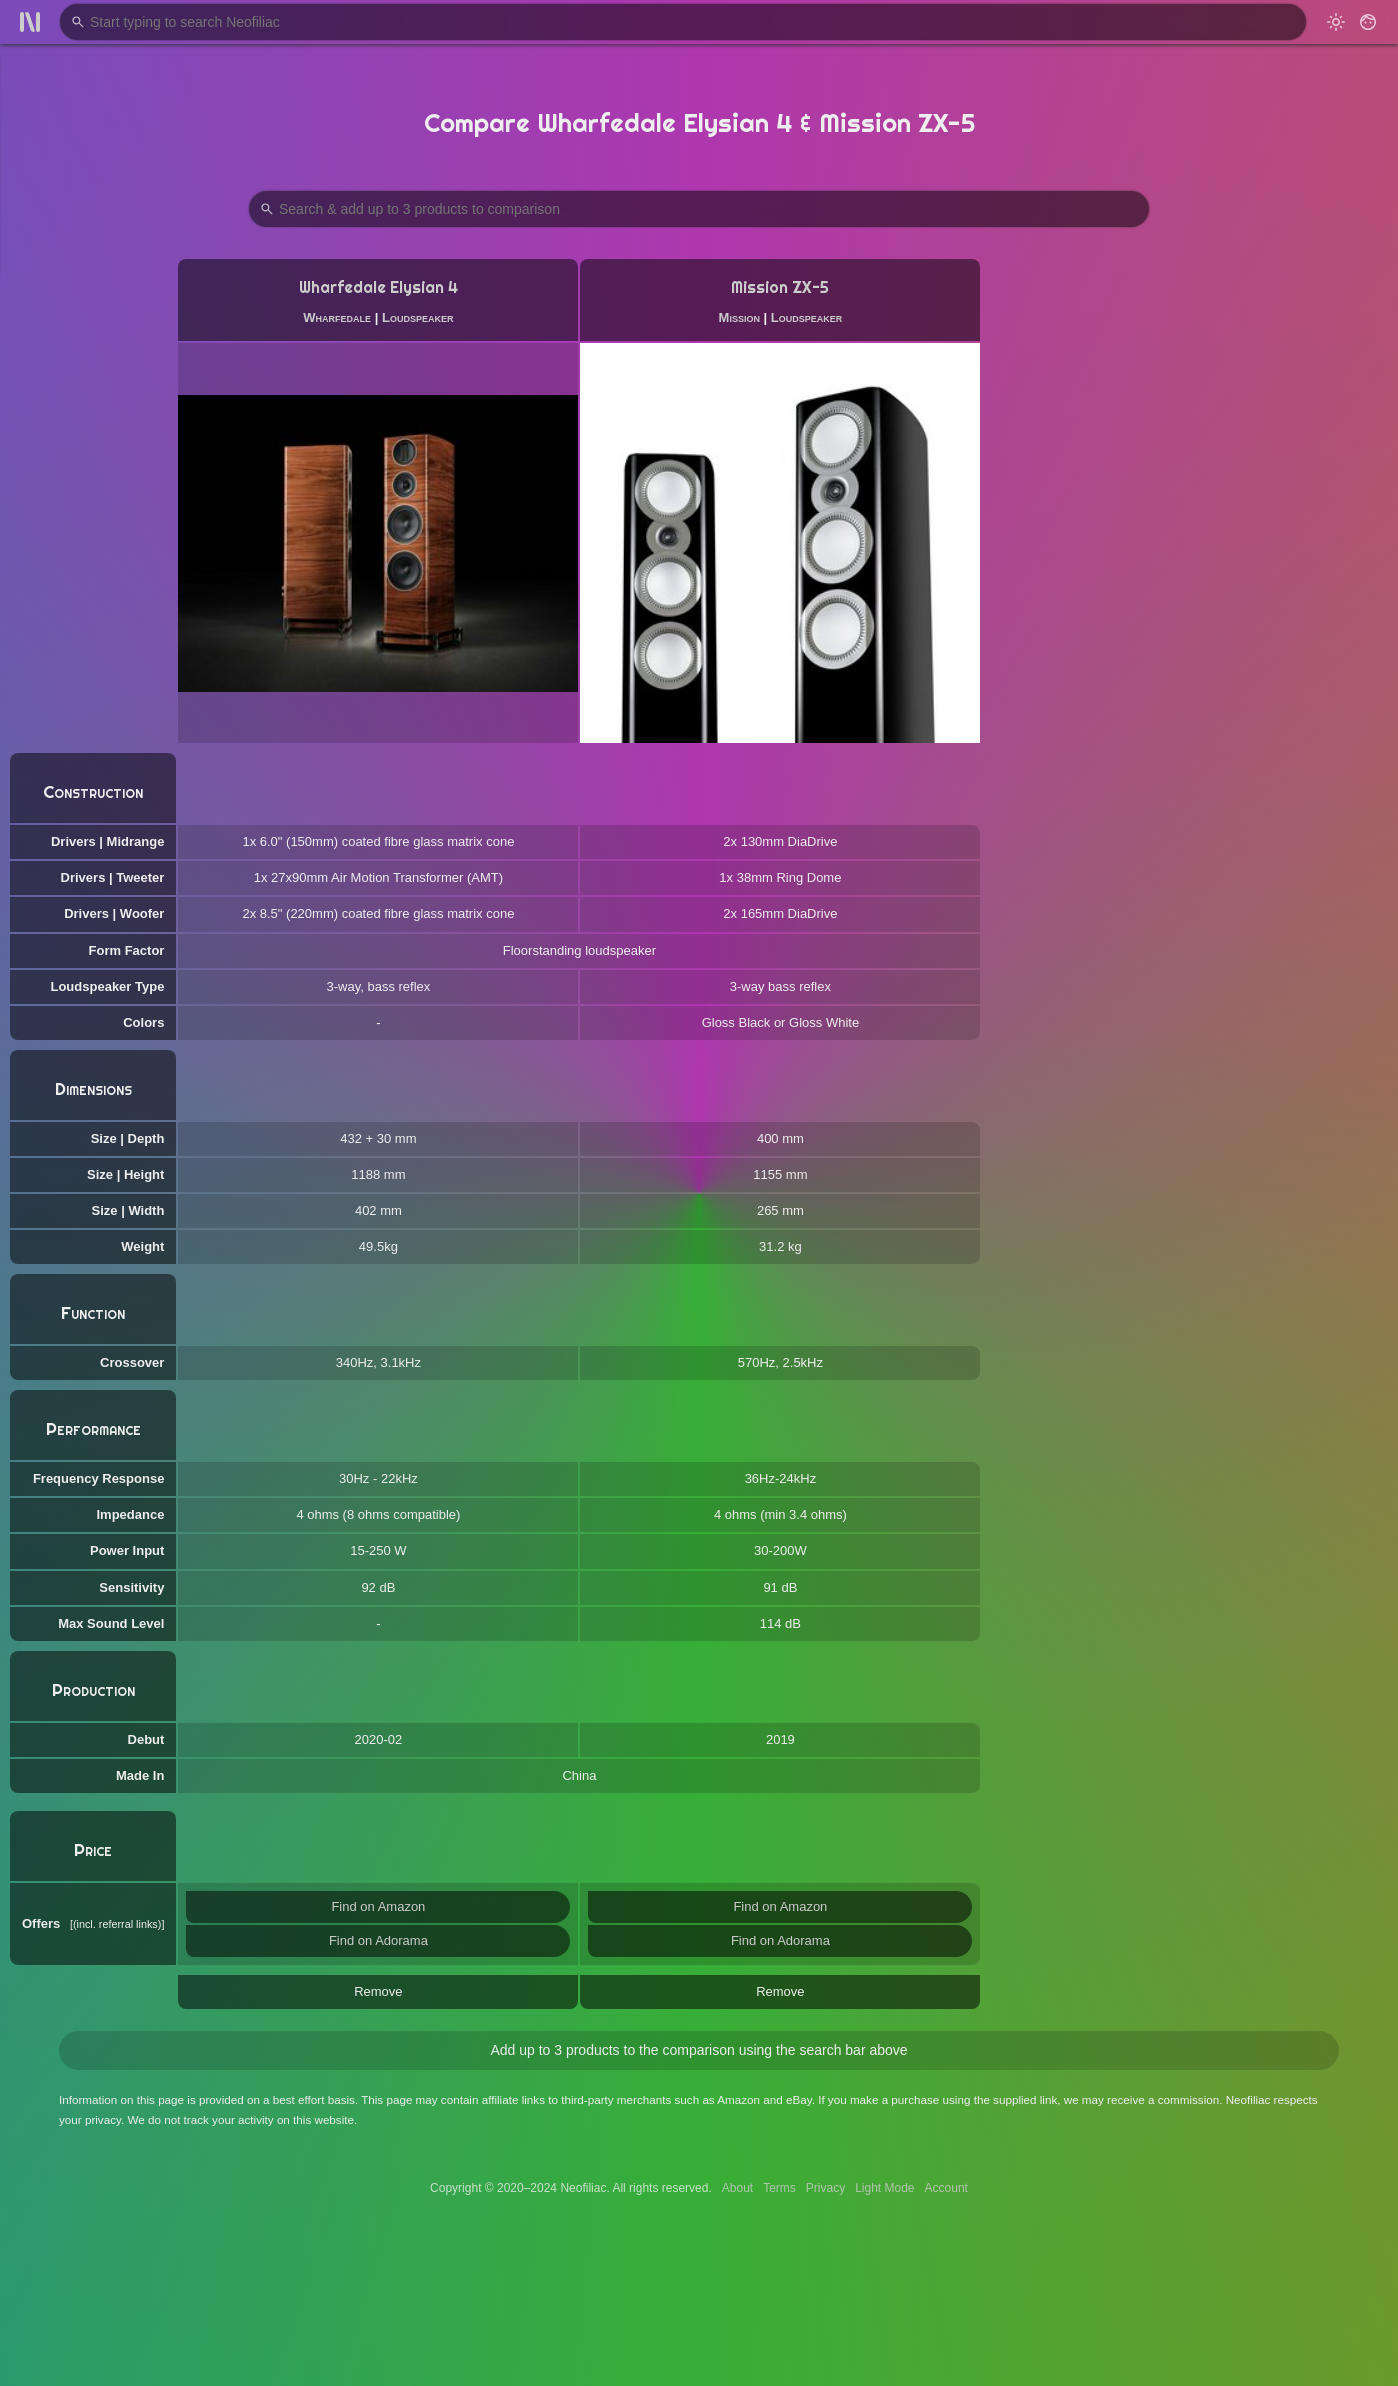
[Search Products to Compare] (699, 209)
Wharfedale (337, 317)
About (737, 2188)
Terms (779, 2188)
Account (946, 2188)
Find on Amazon (378, 1906)
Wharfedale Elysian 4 (378, 287)
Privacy (825, 2188)
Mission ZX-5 (780, 287)
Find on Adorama (378, 1940)
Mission (739, 317)
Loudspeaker (417, 317)
